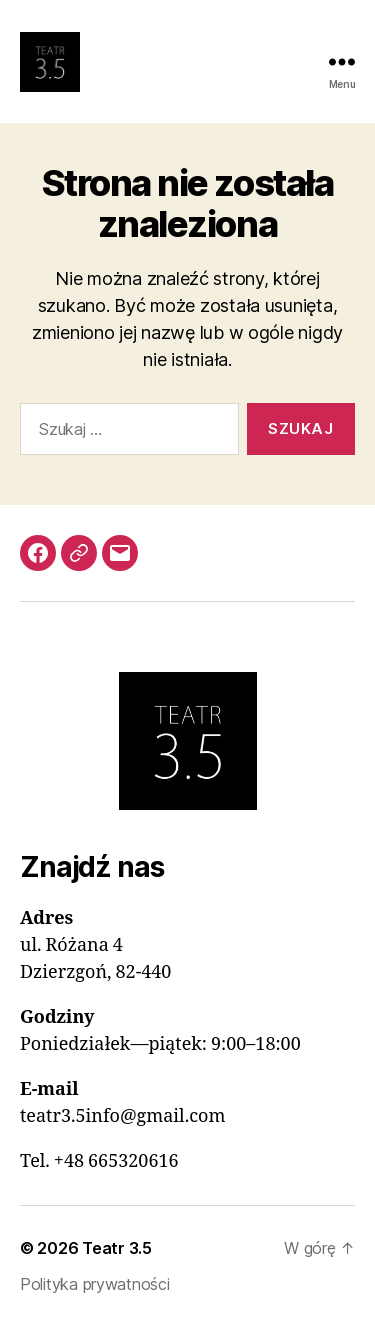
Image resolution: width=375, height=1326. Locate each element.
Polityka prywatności (95, 1284)
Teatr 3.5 (117, 1248)
